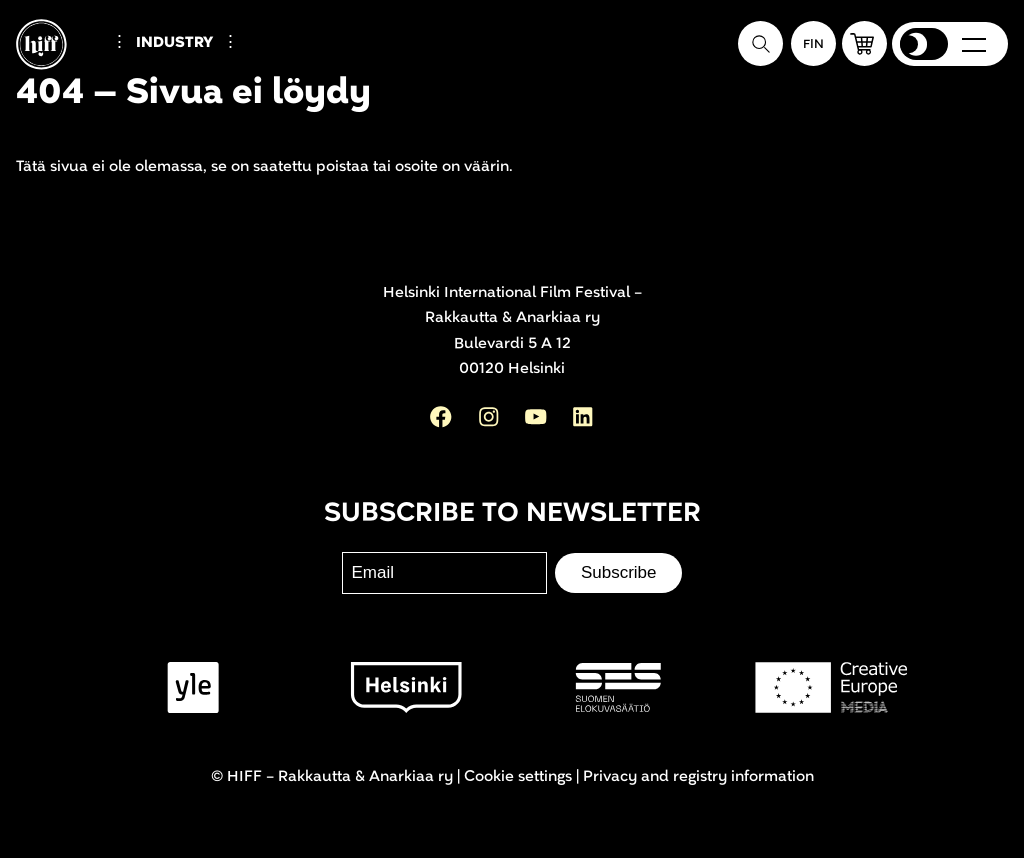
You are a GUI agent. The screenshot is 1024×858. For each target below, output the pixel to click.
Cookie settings (518, 776)
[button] (864, 43)
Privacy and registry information (698, 776)
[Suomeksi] (813, 43)
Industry (174, 42)
